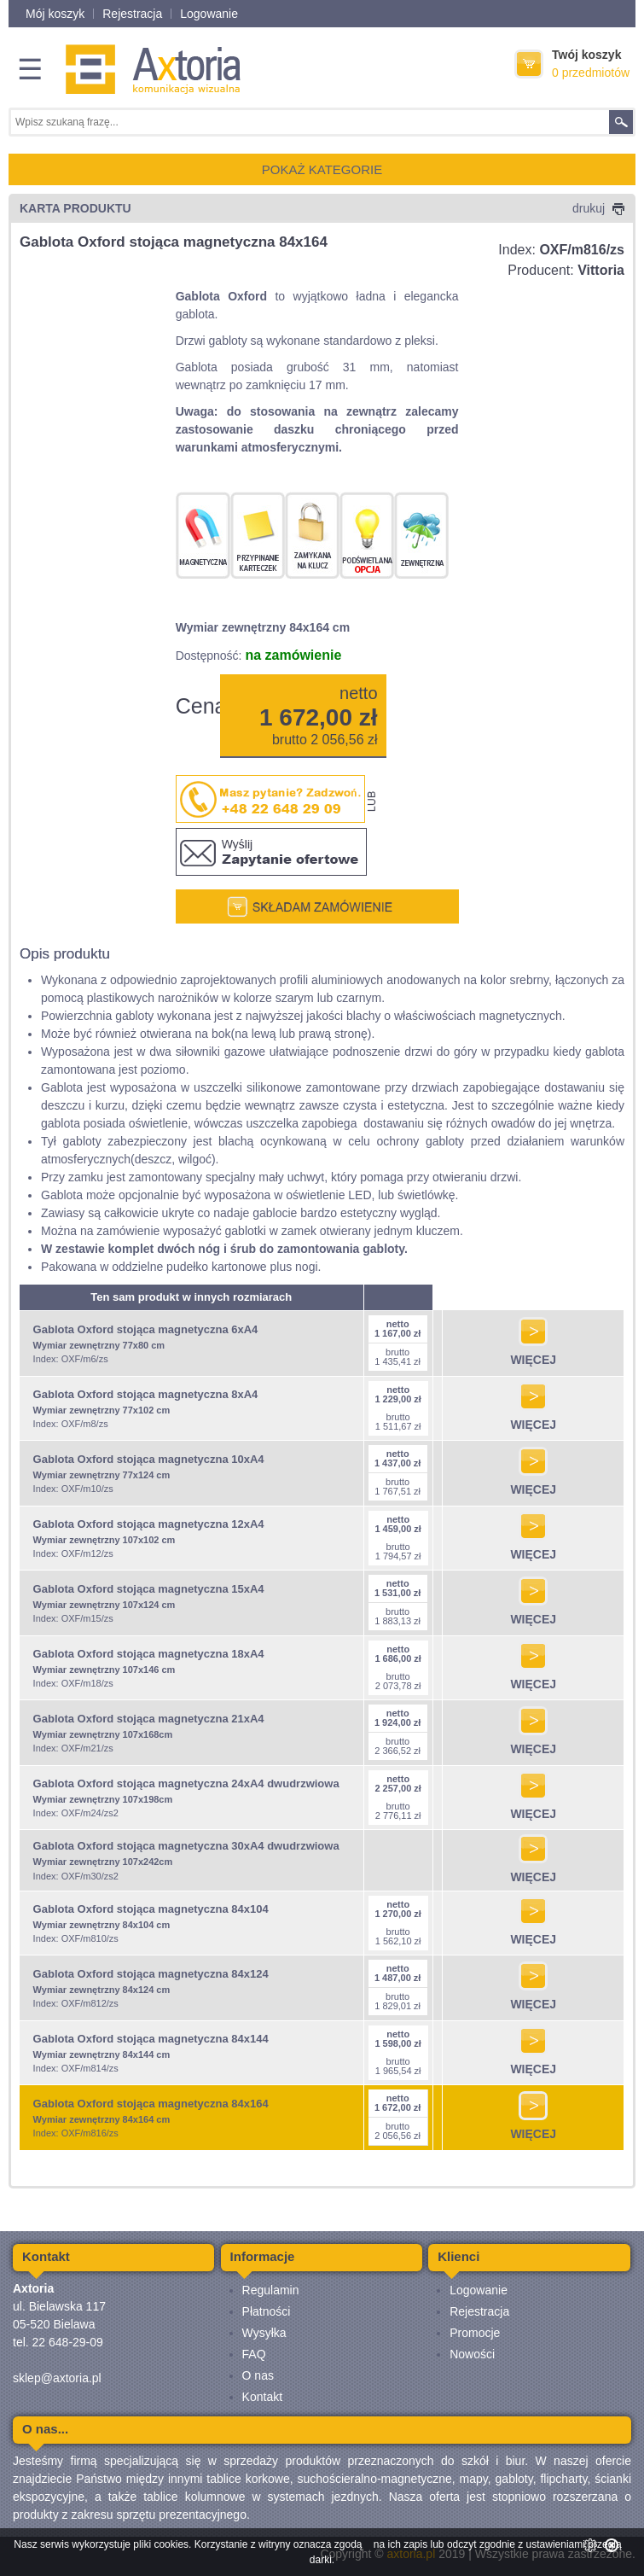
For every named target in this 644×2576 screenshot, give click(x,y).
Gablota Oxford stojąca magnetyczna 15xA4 (148, 1588)
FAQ (254, 2354)
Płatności (266, 2311)
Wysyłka (264, 2333)
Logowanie (209, 13)
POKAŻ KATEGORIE (322, 169)
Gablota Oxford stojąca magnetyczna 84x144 (151, 2038)
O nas (258, 2375)
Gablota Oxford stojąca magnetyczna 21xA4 (148, 1718)
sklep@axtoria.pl (57, 2378)
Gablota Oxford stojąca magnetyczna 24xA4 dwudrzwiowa (186, 1783)
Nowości (472, 2354)
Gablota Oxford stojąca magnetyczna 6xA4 (145, 1329)
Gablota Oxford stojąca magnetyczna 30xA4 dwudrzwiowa (186, 1845)
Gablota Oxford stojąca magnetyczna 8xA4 (145, 1394)
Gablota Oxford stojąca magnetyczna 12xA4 (148, 1524)
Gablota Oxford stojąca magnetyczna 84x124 (151, 1973)
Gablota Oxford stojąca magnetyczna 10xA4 (148, 1459)
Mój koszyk (55, 13)
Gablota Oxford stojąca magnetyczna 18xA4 (148, 1653)
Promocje (475, 2333)
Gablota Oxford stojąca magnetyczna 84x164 (151, 2103)
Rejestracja (132, 13)
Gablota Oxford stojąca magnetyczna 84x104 (151, 1909)
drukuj (598, 208)
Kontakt (262, 2397)
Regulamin (270, 2290)
